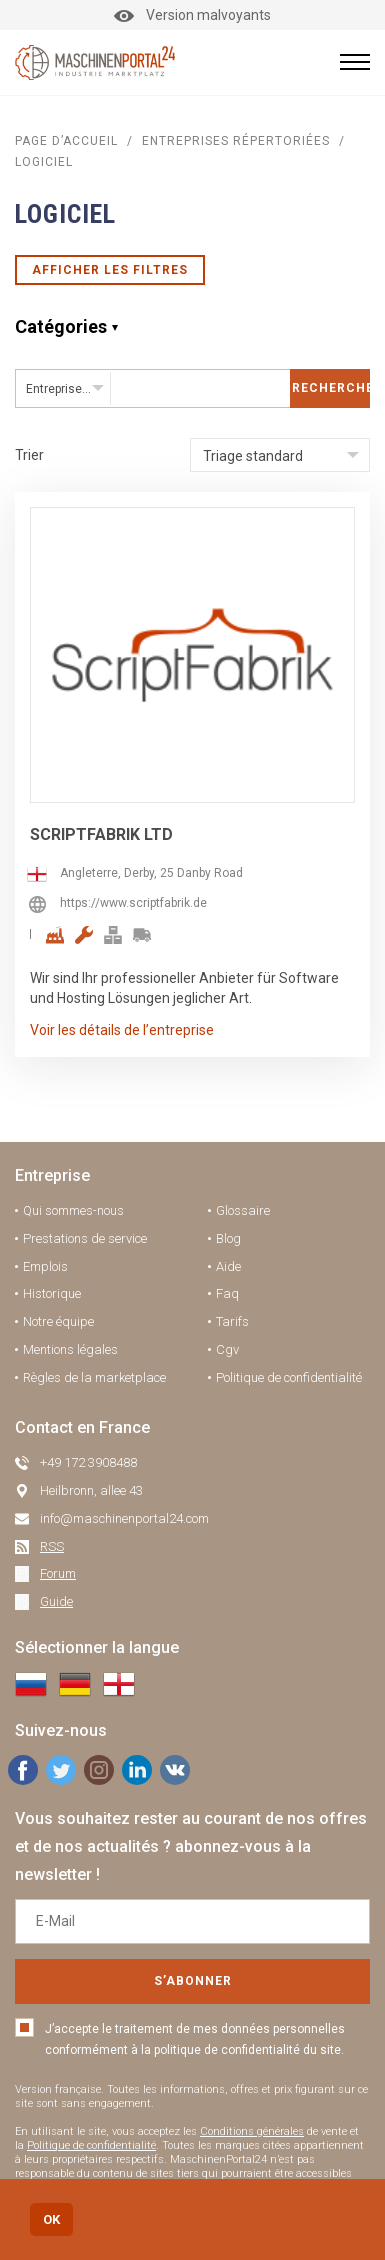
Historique (52, 1293)
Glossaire (243, 1210)
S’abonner (193, 1981)
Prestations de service (85, 1238)
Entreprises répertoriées (236, 141)
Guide (56, 1601)
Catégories (61, 326)
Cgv (227, 1349)
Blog (228, 1238)
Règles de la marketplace (94, 1377)
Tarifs (232, 1321)
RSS (52, 1546)
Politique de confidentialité (289, 1377)
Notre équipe (58, 1321)
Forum (58, 1573)
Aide (228, 1266)
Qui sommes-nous (73, 1210)
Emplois (45, 1266)
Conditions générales (252, 2131)
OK (51, 2219)
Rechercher (331, 388)
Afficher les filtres (110, 270)
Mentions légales (70, 1349)
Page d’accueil (66, 141)
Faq (227, 1293)
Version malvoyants (192, 15)
